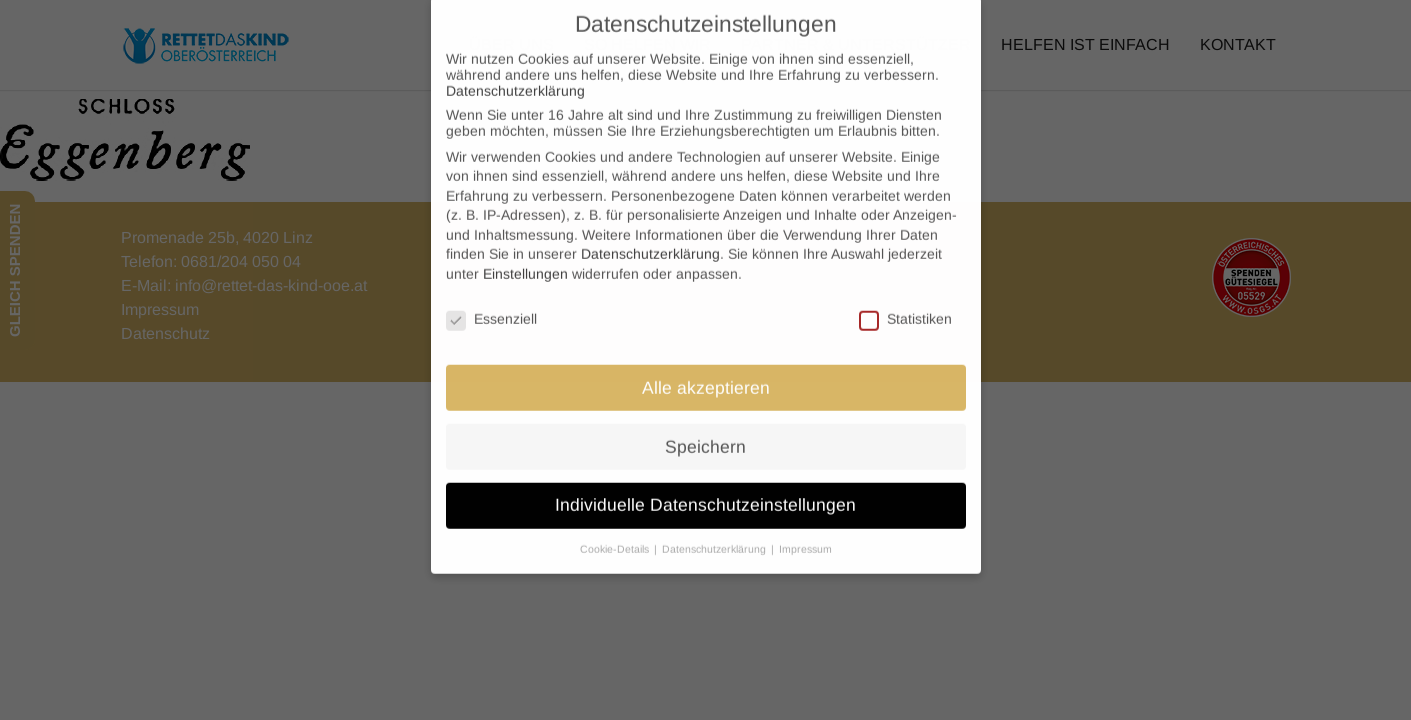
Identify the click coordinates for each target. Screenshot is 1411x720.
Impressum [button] (805, 536)
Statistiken (905, 305)
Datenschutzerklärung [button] (715, 536)
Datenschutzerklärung (515, 77)
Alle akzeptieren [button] (706, 374)
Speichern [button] (705, 433)
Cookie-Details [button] (616, 536)
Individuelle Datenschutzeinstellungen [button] (705, 492)
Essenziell (491, 305)
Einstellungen (525, 260)
